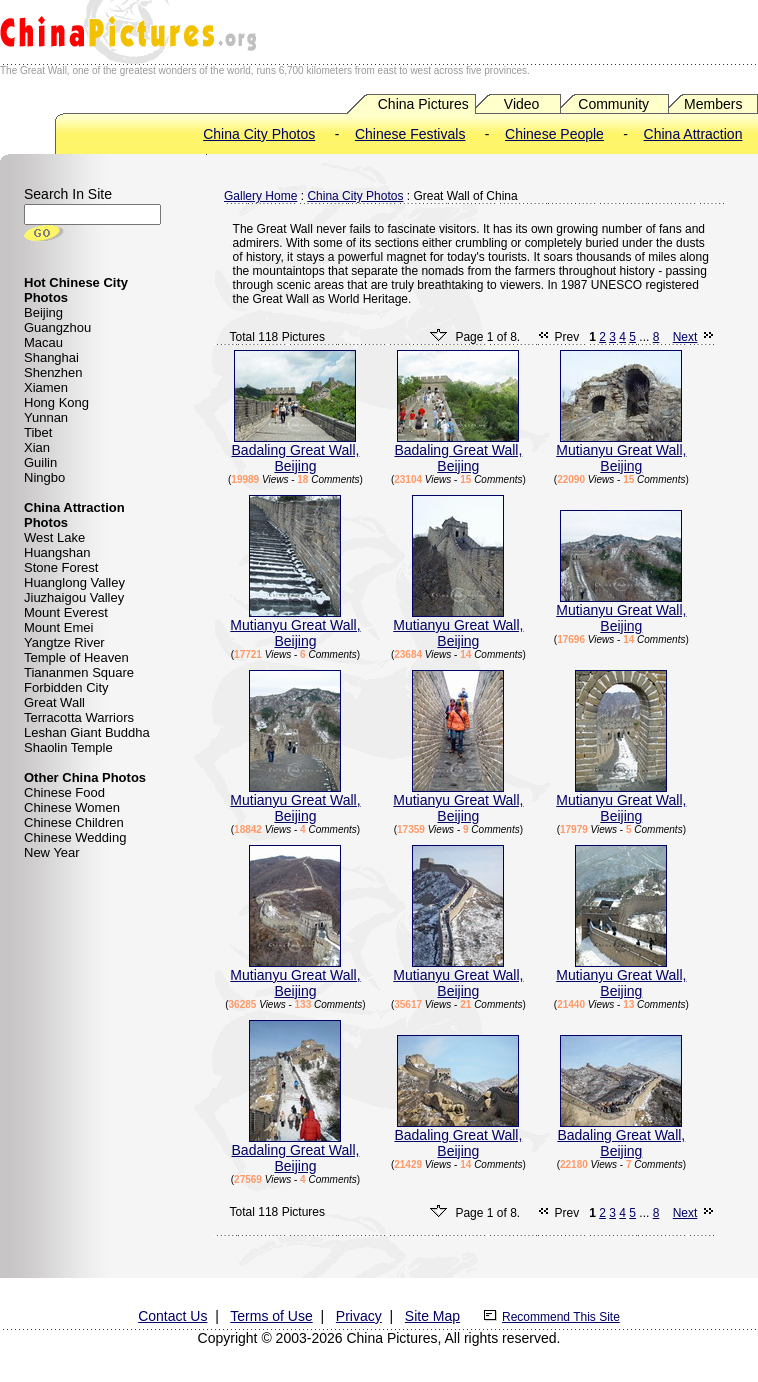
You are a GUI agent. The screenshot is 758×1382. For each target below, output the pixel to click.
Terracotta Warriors (79, 717)
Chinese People (554, 134)
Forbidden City (66, 687)
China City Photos (259, 134)
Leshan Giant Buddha (87, 732)
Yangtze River (64, 642)
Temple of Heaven (76, 657)
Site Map (432, 1316)
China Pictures (423, 104)
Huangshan (57, 552)
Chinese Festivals (410, 134)
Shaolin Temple (68, 747)
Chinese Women (72, 807)
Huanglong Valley (74, 582)
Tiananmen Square (79, 672)
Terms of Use (271, 1316)
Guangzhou (57, 327)
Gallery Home (260, 196)
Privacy (359, 1316)
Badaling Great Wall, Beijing (296, 451)
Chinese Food (64, 792)
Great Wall (54, 702)
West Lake (54, 537)
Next (685, 337)
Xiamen (46, 387)
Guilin (40, 462)
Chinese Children (74, 822)
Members (713, 104)
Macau (43, 342)
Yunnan (46, 417)
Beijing (43, 312)
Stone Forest (61, 567)
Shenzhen (53, 372)
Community (613, 104)
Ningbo (44, 477)
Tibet (38, 432)
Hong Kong (56, 402)
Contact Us (172, 1316)
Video (522, 104)
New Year (52, 852)
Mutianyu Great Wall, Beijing (621, 451)
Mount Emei (58, 627)
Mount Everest (66, 612)
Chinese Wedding (75, 837)
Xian (37, 447)
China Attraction (693, 134)
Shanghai (51, 357)
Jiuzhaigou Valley (74, 597)
